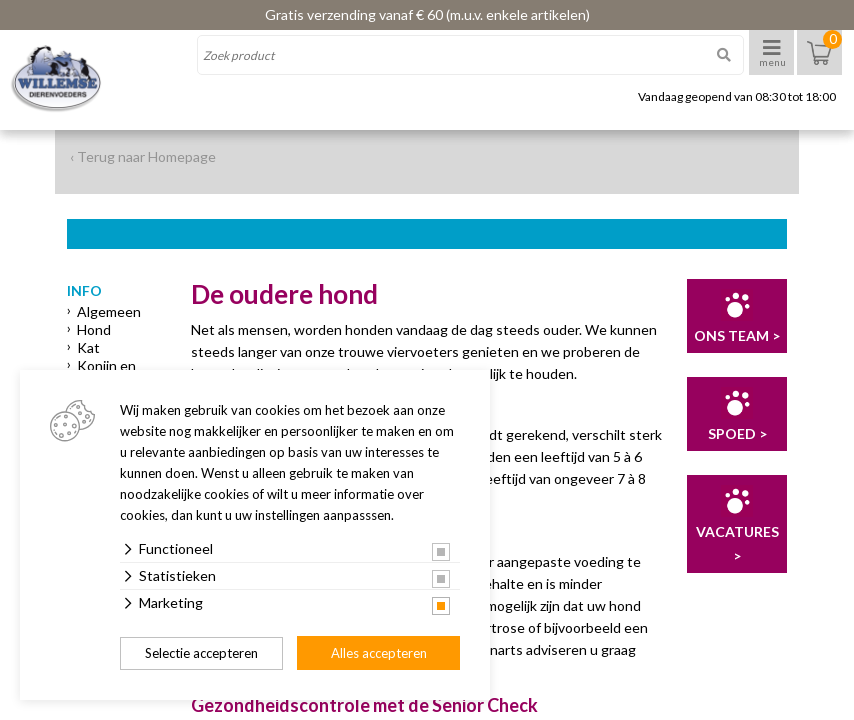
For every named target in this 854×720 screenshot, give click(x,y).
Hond (94, 329)
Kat (88, 347)
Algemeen (109, 311)
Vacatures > (737, 543)
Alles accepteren (379, 653)
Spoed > (737, 433)
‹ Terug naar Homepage (143, 156)
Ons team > (737, 335)
